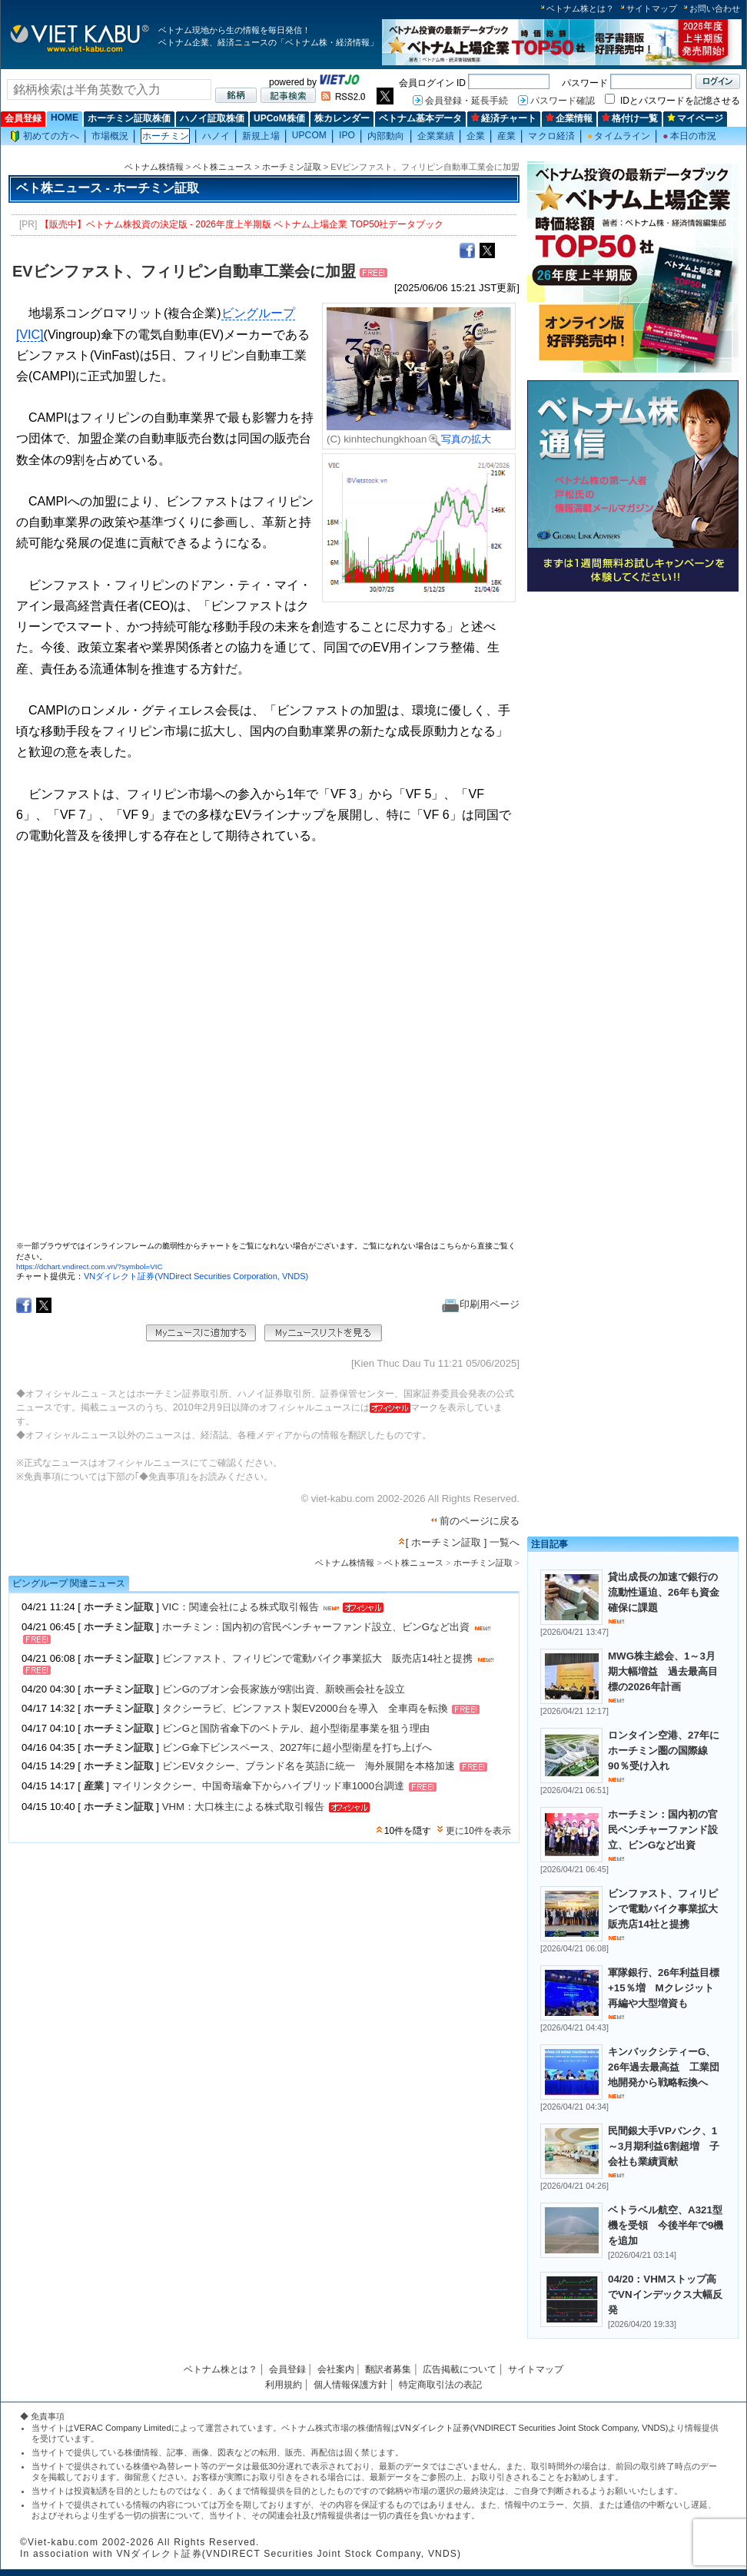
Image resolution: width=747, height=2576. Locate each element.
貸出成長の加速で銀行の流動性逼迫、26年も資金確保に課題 (663, 1592)
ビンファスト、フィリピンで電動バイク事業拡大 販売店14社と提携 (317, 1658)
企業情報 (569, 118)
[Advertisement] (579, 829)
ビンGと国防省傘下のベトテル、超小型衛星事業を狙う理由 (296, 1728)
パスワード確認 (562, 100)
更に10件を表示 (478, 1830)
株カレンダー (342, 118)
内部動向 (385, 136)
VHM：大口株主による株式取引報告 (243, 1806)
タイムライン (618, 136)
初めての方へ (44, 136)
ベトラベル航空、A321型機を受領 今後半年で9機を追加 (665, 2225)
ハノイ (216, 136)
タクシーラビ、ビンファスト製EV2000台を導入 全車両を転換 (305, 1708)
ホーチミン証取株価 (129, 118)
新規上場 (260, 136)
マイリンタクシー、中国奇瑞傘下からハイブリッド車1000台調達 (258, 1786)
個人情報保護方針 (350, 2384)
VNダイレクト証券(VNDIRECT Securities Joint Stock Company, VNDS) (534, 2427)
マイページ (695, 118)
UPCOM (309, 135)
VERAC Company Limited (122, 2427)
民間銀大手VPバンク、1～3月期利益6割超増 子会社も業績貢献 (663, 2146)
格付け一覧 (630, 118)
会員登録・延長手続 (466, 100)
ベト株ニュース (222, 166)
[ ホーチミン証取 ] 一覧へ (463, 1542)
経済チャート (503, 118)
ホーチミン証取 (291, 166)
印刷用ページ (481, 1304)
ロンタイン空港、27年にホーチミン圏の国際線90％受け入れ (663, 1750)
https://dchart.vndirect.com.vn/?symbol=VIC (89, 1266)
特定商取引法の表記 (440, 2384)
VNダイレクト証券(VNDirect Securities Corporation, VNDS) (196, 1276)
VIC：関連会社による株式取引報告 (240, 1607)
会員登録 (23, 118)
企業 (475, 136)
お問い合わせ (714, 8)
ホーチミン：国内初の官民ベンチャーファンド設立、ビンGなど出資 (316, 1627)
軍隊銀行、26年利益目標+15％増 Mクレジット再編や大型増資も (663, 1988)
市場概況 (109, 136)
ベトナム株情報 (154, 166)
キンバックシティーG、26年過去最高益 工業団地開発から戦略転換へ (663, 2067)
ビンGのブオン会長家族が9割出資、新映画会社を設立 (284, 1689)
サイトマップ (651, 8)
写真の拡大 (460, 439)
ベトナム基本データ (420, 118)
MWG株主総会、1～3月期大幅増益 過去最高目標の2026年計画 (663, 1671)
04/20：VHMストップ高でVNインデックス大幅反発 (665, 2294)
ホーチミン (165, 136)
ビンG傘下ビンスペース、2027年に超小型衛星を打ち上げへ (297, 1747)
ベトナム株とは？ (580, 8)
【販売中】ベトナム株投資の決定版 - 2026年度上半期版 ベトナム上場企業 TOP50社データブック (242, 224)
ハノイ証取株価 (212, 118)
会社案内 (335, 2369)
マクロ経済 (551, 136)
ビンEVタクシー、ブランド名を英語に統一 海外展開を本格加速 (309, 1766)
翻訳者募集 (388, 2369)
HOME (64, 117)
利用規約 (283, 2384)
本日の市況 (689, 136)
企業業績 (435, 136)
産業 (506, 136)
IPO (347, 135)
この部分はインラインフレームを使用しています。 (266, 1049)
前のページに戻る (480, 1521)
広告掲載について (459, 2369)
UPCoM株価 (279, 118)
